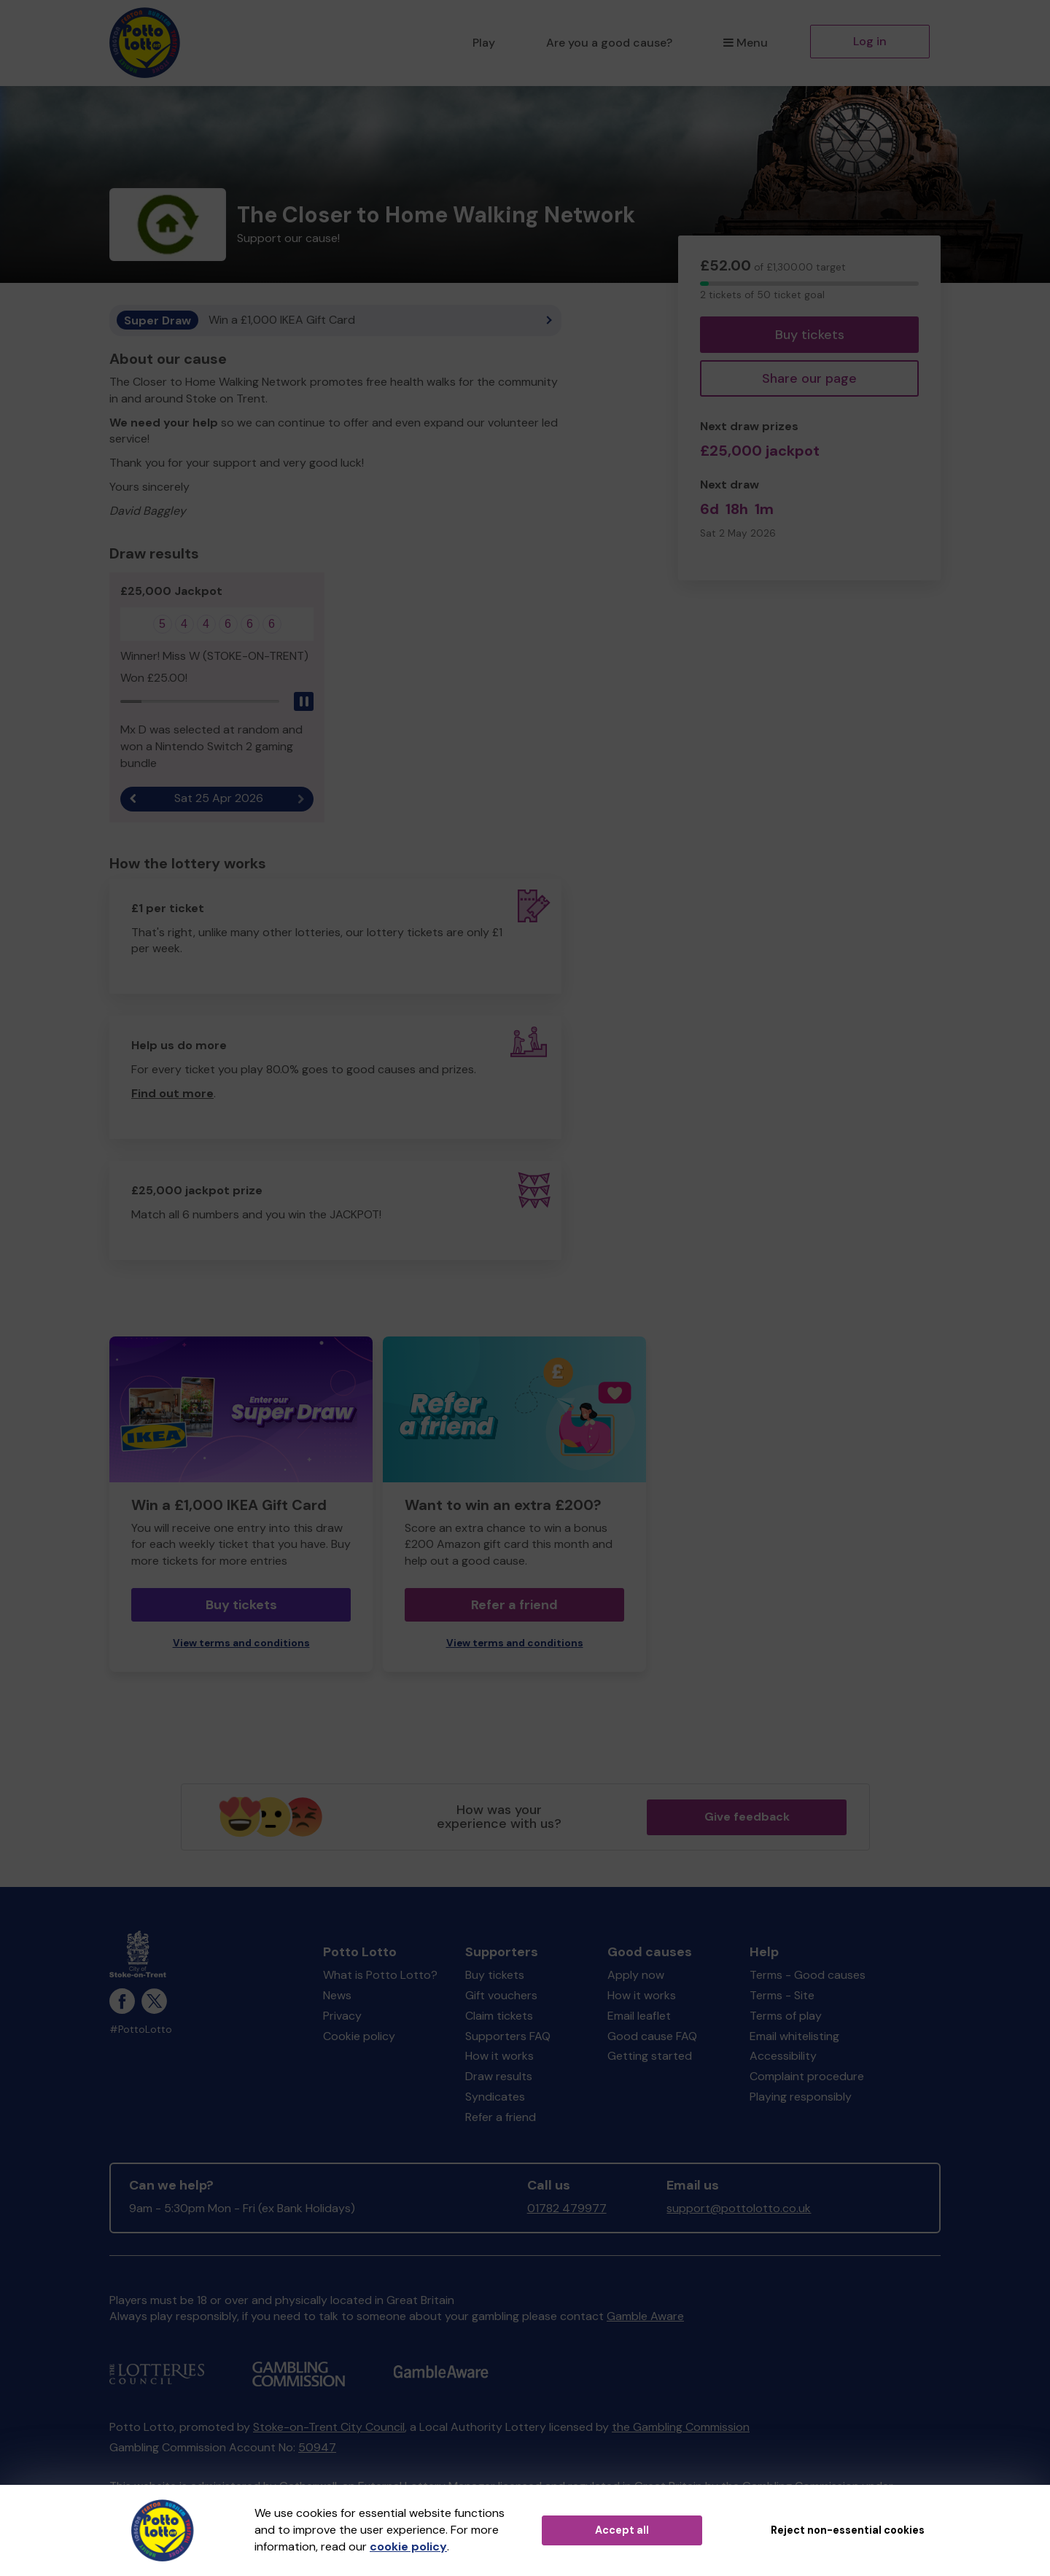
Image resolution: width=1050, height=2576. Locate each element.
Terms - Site (782, 1996)
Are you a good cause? (609, 42)
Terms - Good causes (808, 1975)
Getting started (649, 2056)
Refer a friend (514, 1605)
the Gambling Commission (681, 2427)
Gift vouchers (501, 1996)
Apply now (635, 1975)
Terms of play (786, 2016)
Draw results (498, 2077)
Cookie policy (359, 2036)
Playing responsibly (801, 2097)
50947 (317, 2448)
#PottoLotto (140, 2030)
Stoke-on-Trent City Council (329, 2427)
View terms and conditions (241, 1644)
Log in (870, 41)
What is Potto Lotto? (380, 1975)
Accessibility (783, 2056)
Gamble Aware (645, 2316)
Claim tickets (499, 2016)
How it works (499, 2056)
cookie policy (408, 2546)
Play (483, 42)
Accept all (622, 2530)
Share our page (809, 378)
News (337, 1996)
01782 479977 (567, 2209)
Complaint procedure (807, 2077)
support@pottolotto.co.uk (738, 2209)
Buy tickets (809, 334)
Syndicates (495, 2097)
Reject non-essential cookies (848, 2530)
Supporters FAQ (508, 2036)
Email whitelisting (794, 2036)
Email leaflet (639, 2016)
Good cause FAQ (652, 2036)
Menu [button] (745, 42)
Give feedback (747, 1817)
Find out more (172, 1094)
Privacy (342, 2016)
